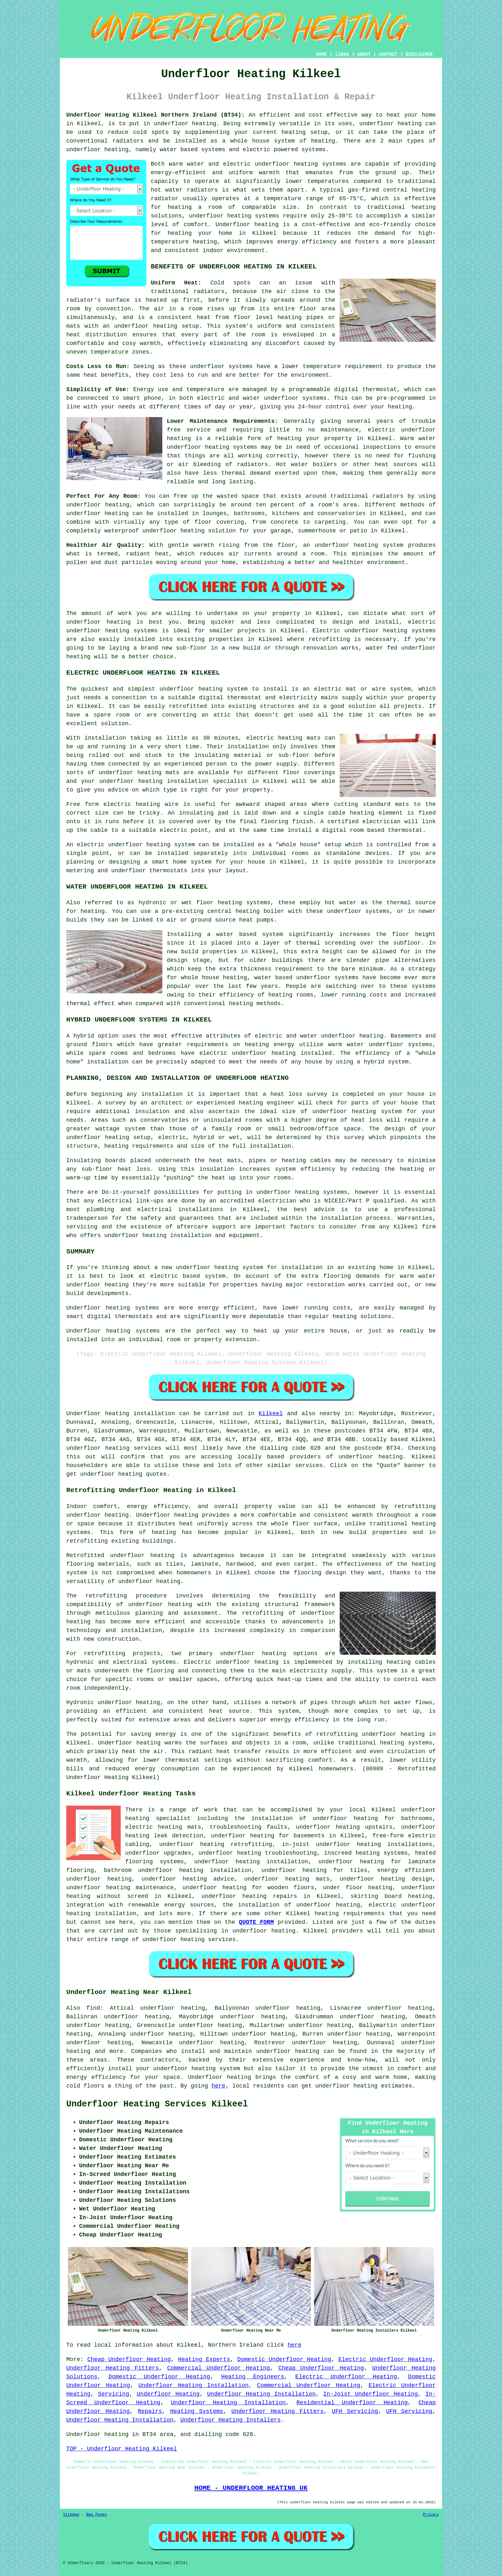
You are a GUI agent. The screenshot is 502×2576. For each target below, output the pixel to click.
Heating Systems (196, 2411)
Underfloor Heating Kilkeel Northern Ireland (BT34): (155, 115)
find (93, 2008)
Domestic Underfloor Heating (284, 2359)
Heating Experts (204, 2359)
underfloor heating (185, 123)
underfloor (83, 622)
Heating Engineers (252, 2377)
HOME (321, 54)
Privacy (431, 2515)
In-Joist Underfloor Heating (370, 2394)
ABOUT (364, 54)
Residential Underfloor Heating (352, 2403)
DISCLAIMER (419, 54)
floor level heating (268, 317)
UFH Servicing (355, 2411)
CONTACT (388, 54)
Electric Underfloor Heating (385, 2359)
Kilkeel (271, 1413)
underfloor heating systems (300, 164)
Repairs (150, 2411)
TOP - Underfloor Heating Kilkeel (121, 2449)
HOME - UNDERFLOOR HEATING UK (251, 2488)
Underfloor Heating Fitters (112, 2368)
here (218, 2086)
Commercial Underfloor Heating (218, 2368)
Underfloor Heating (168, 2394)
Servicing (113, 2394)
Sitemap (71, 2515)
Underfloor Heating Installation (193, 2385)
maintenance (340, 430)
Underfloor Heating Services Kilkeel (157, 2104)
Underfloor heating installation (120, 1413)
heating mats (299, 738)
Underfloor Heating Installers (230, 2420)
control (338, 407)
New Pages (96, 2515)
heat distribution (96, 335)
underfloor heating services (113, 1448)
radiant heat (147, 554)
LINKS (342, 54)
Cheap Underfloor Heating (129, 2359)
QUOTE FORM (256, 1922)
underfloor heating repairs (249, 1896)
